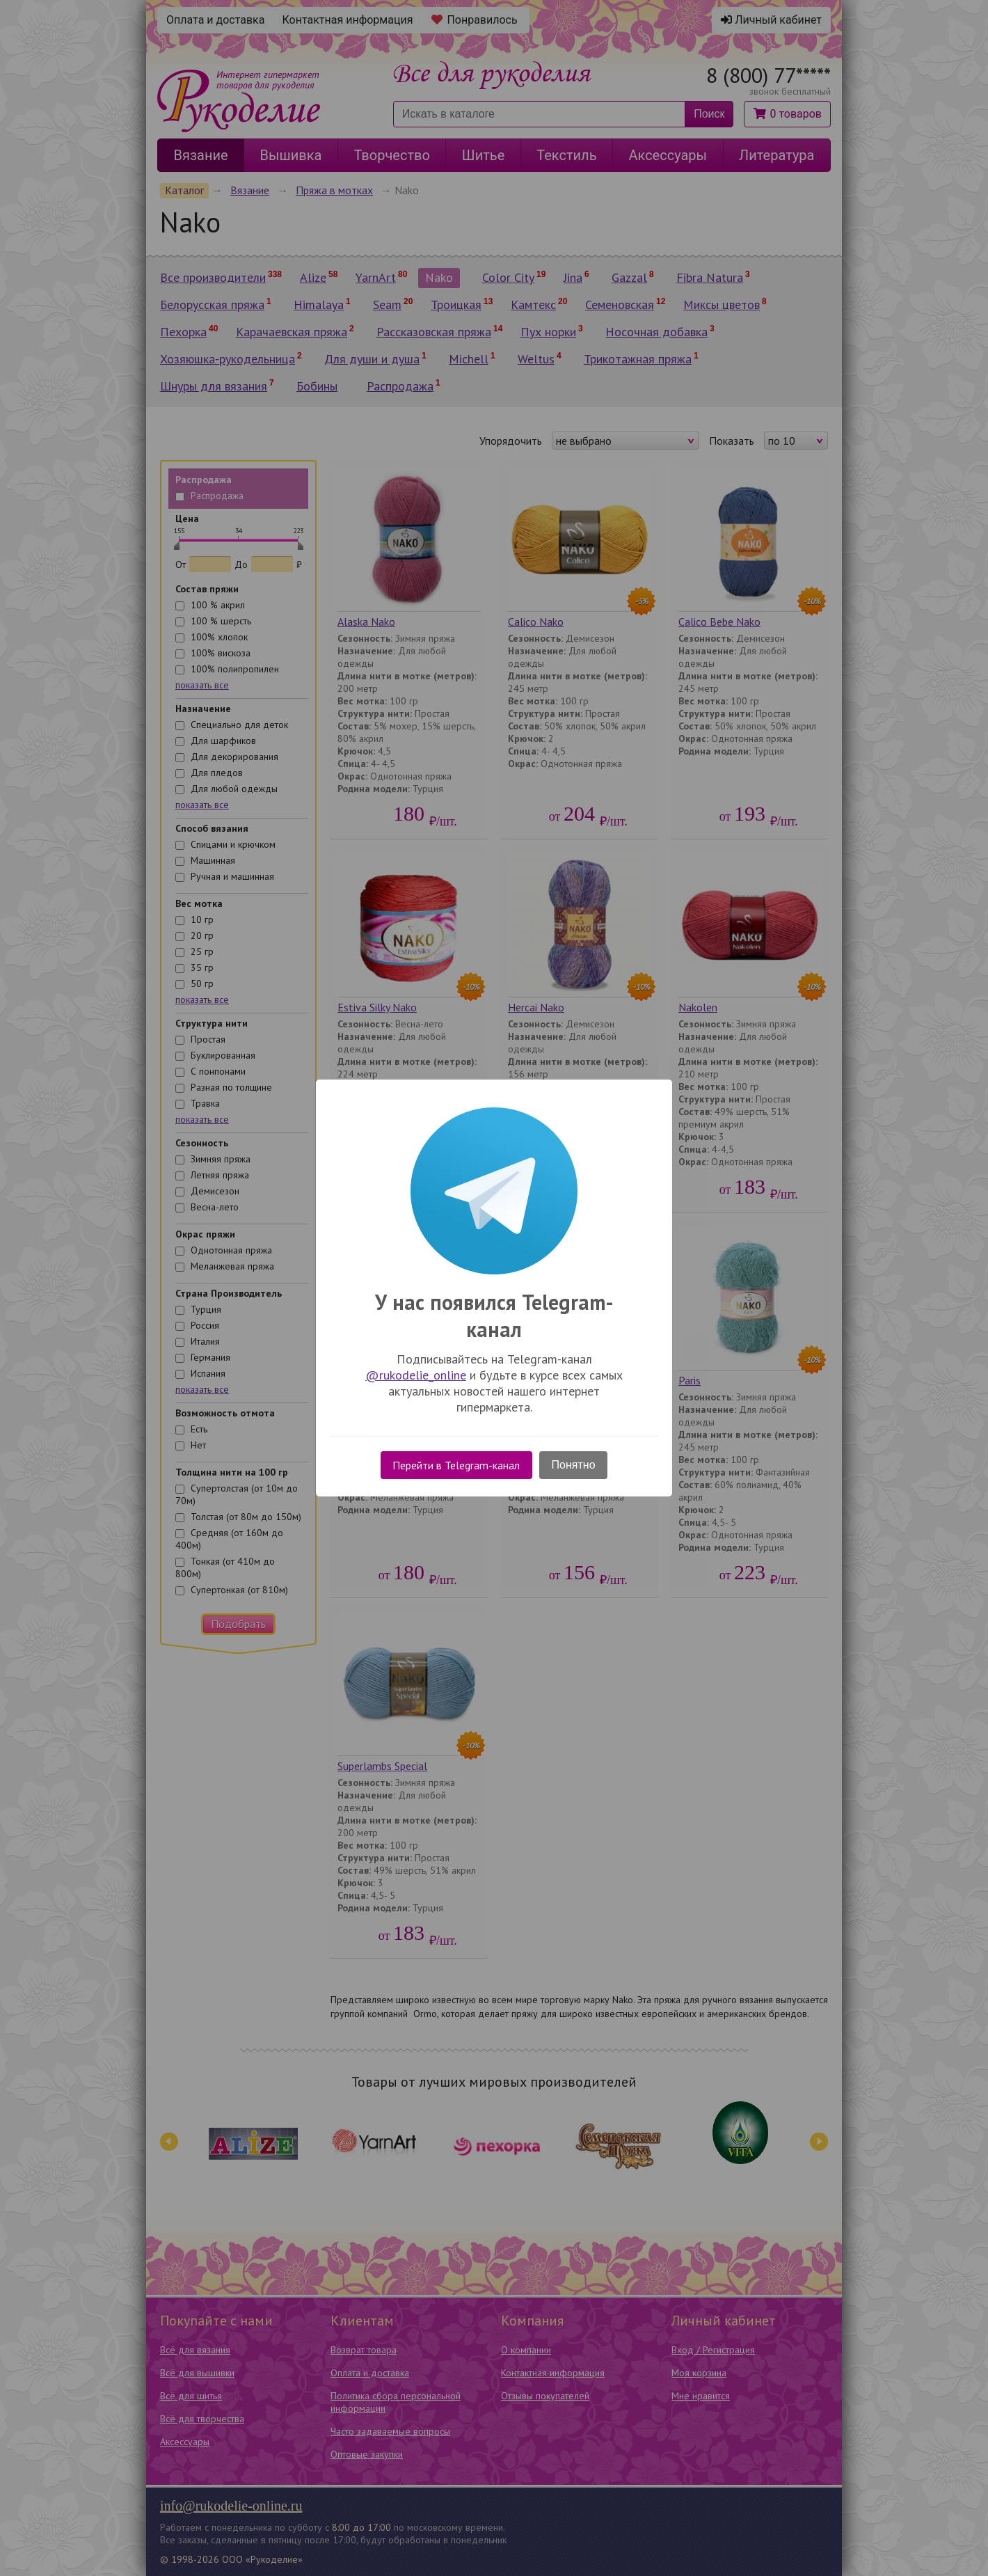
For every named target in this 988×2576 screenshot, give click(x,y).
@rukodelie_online (415, 1375)
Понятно (574, 1465)
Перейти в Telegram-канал (456, 1465)
